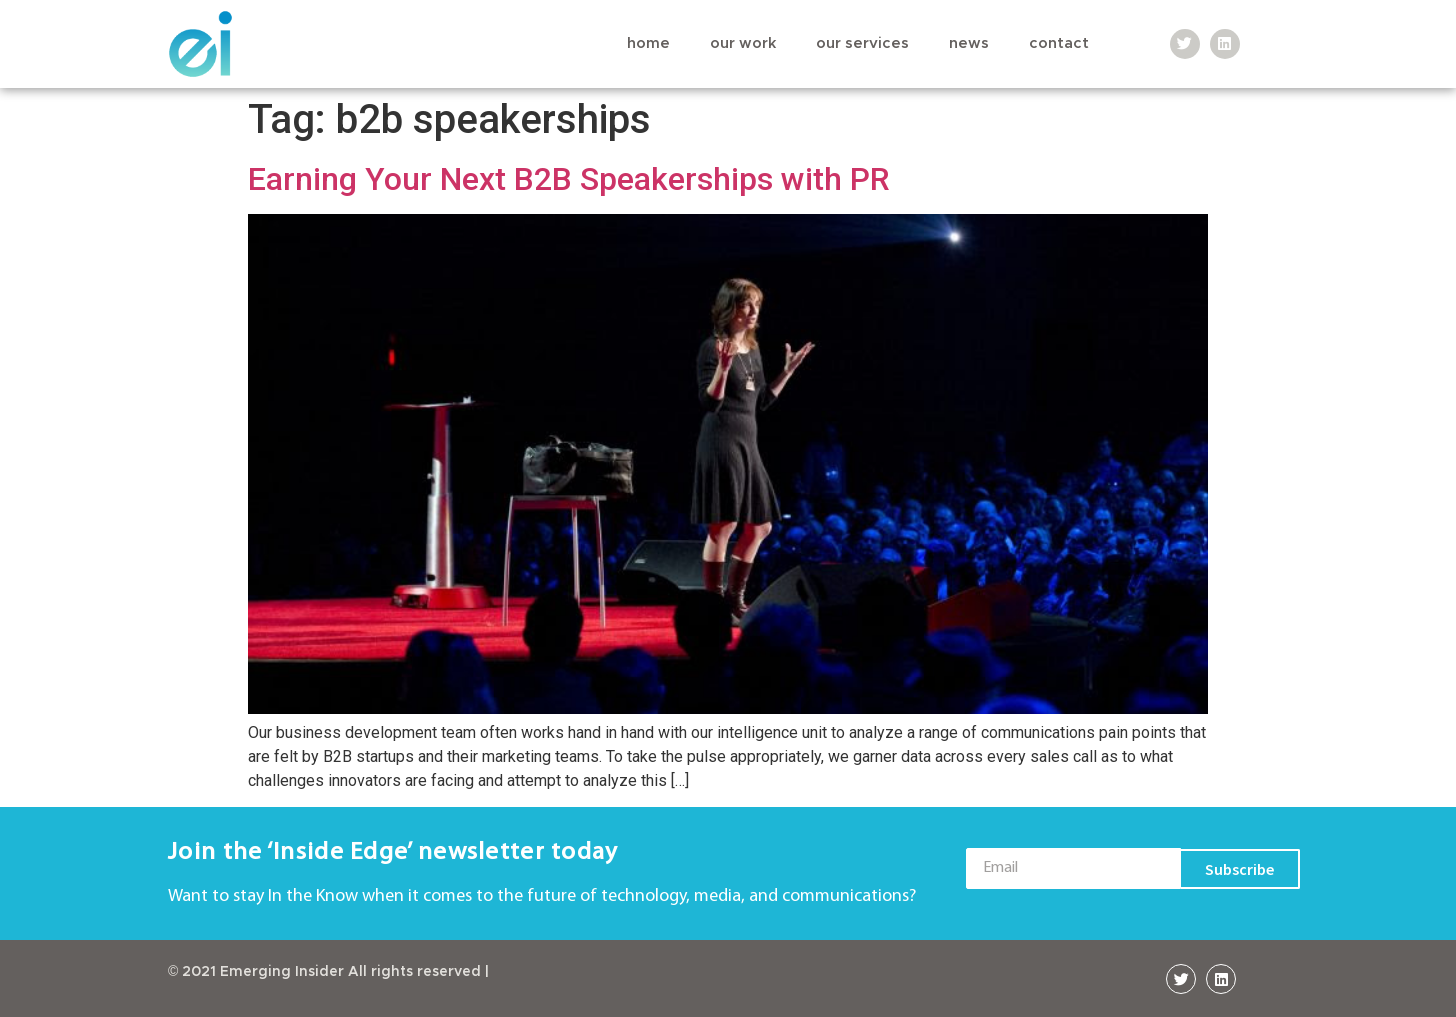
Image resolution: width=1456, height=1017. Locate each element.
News (969, 43)
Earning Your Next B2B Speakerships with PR (569, 179)
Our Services (862, 43)
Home (648, 43)
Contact (1059, 43)
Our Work (743, 43)
